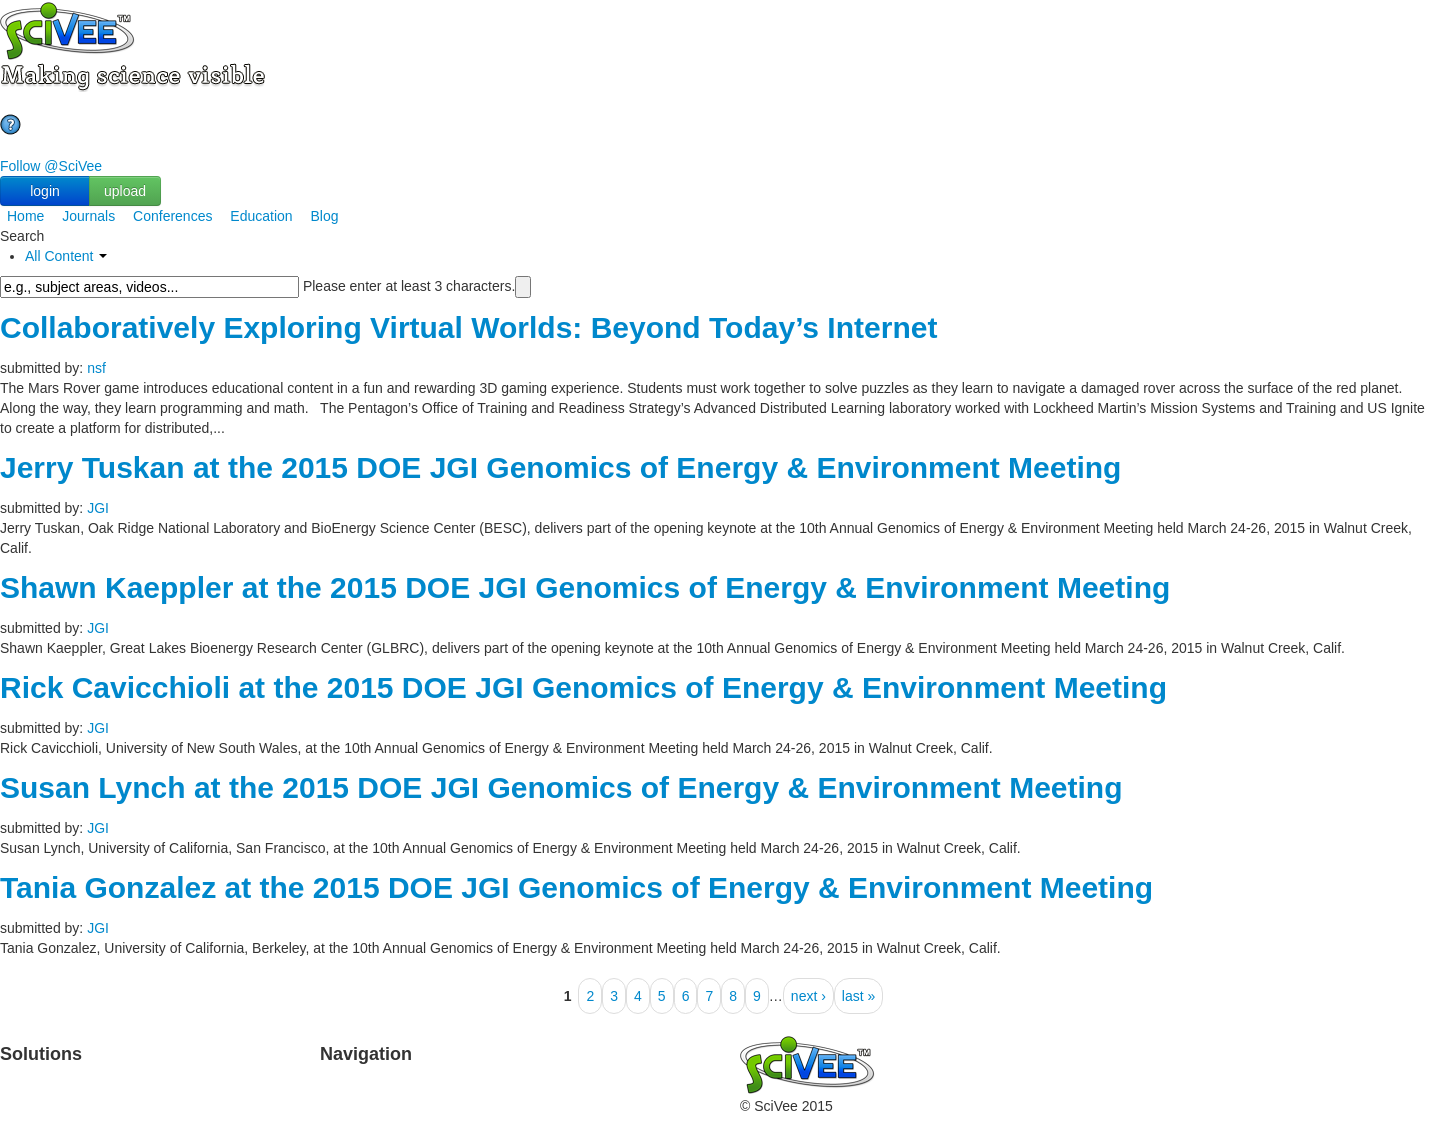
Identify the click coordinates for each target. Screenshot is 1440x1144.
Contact (624, 1104)
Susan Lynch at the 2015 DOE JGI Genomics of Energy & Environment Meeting (561, 787)
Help (334, 1124)
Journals (88, 216)
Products (27, 1084)
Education (261, 216)
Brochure (168, 1124)
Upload (342, 1084)
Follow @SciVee (51, 166)
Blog (325, 216)
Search (342, 1104)
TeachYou (170, 1084)
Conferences (172, 216)
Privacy (483, 1124)
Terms (479, 1104)
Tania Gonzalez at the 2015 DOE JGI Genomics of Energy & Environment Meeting (576, 887)
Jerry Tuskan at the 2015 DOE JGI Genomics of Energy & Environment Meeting (560, 467)
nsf (96, 368)
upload (125, 191)
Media (619, 1124)
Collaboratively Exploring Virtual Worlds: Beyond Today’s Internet (468, 327)
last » (858, 996)
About (618, 1084)
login (45, 191)
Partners (486, 1084)
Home (25, 216)
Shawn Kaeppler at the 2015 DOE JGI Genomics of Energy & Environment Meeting (585, 587)
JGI (98, 508)
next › (808, 996)
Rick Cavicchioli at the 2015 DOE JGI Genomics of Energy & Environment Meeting (583, 687)
